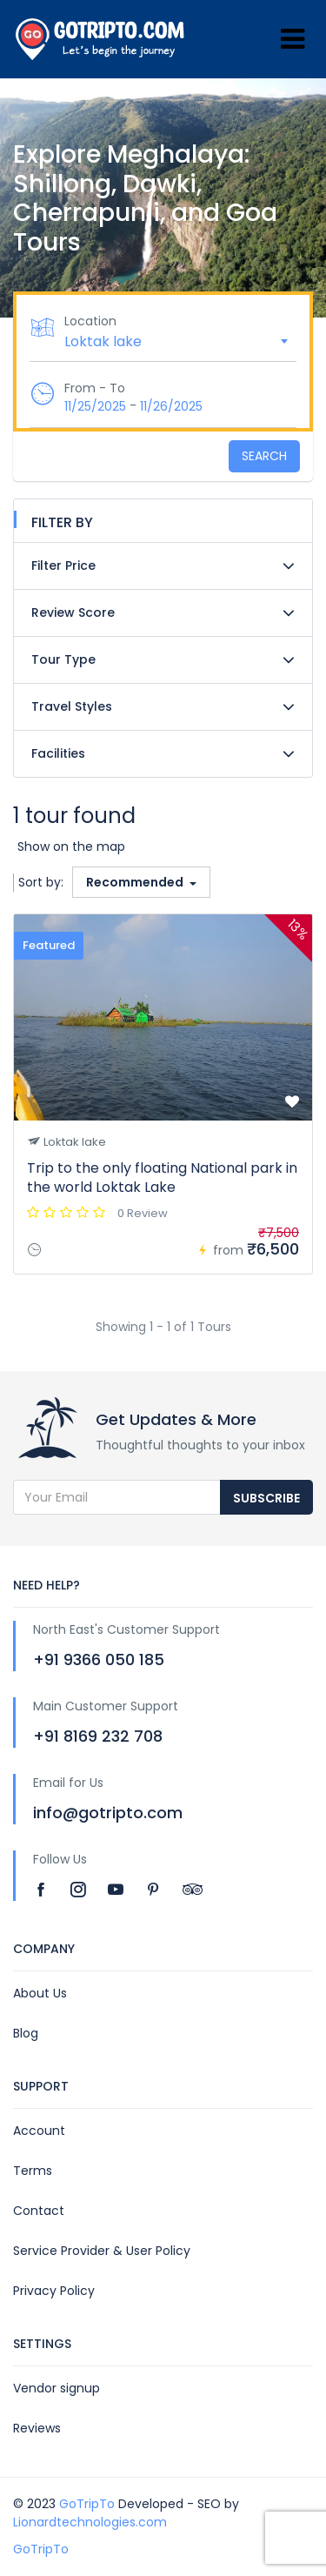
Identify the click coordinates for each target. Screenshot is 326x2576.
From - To (94, 388)
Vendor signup (56, 2388)
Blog (25, 2033)
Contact (38, 2210)
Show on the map (71, 846)
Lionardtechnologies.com (90, 2522)
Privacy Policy (54, 2290)
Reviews (37, 2428)
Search (264, 456)
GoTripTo (87, 2503)
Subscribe (266, 1498)
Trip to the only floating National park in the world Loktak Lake (162, 1177)
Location (90, 321)
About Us (40, 1993)
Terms (32, 2170)
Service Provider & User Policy (101, 2250)
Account (39, 2130)
